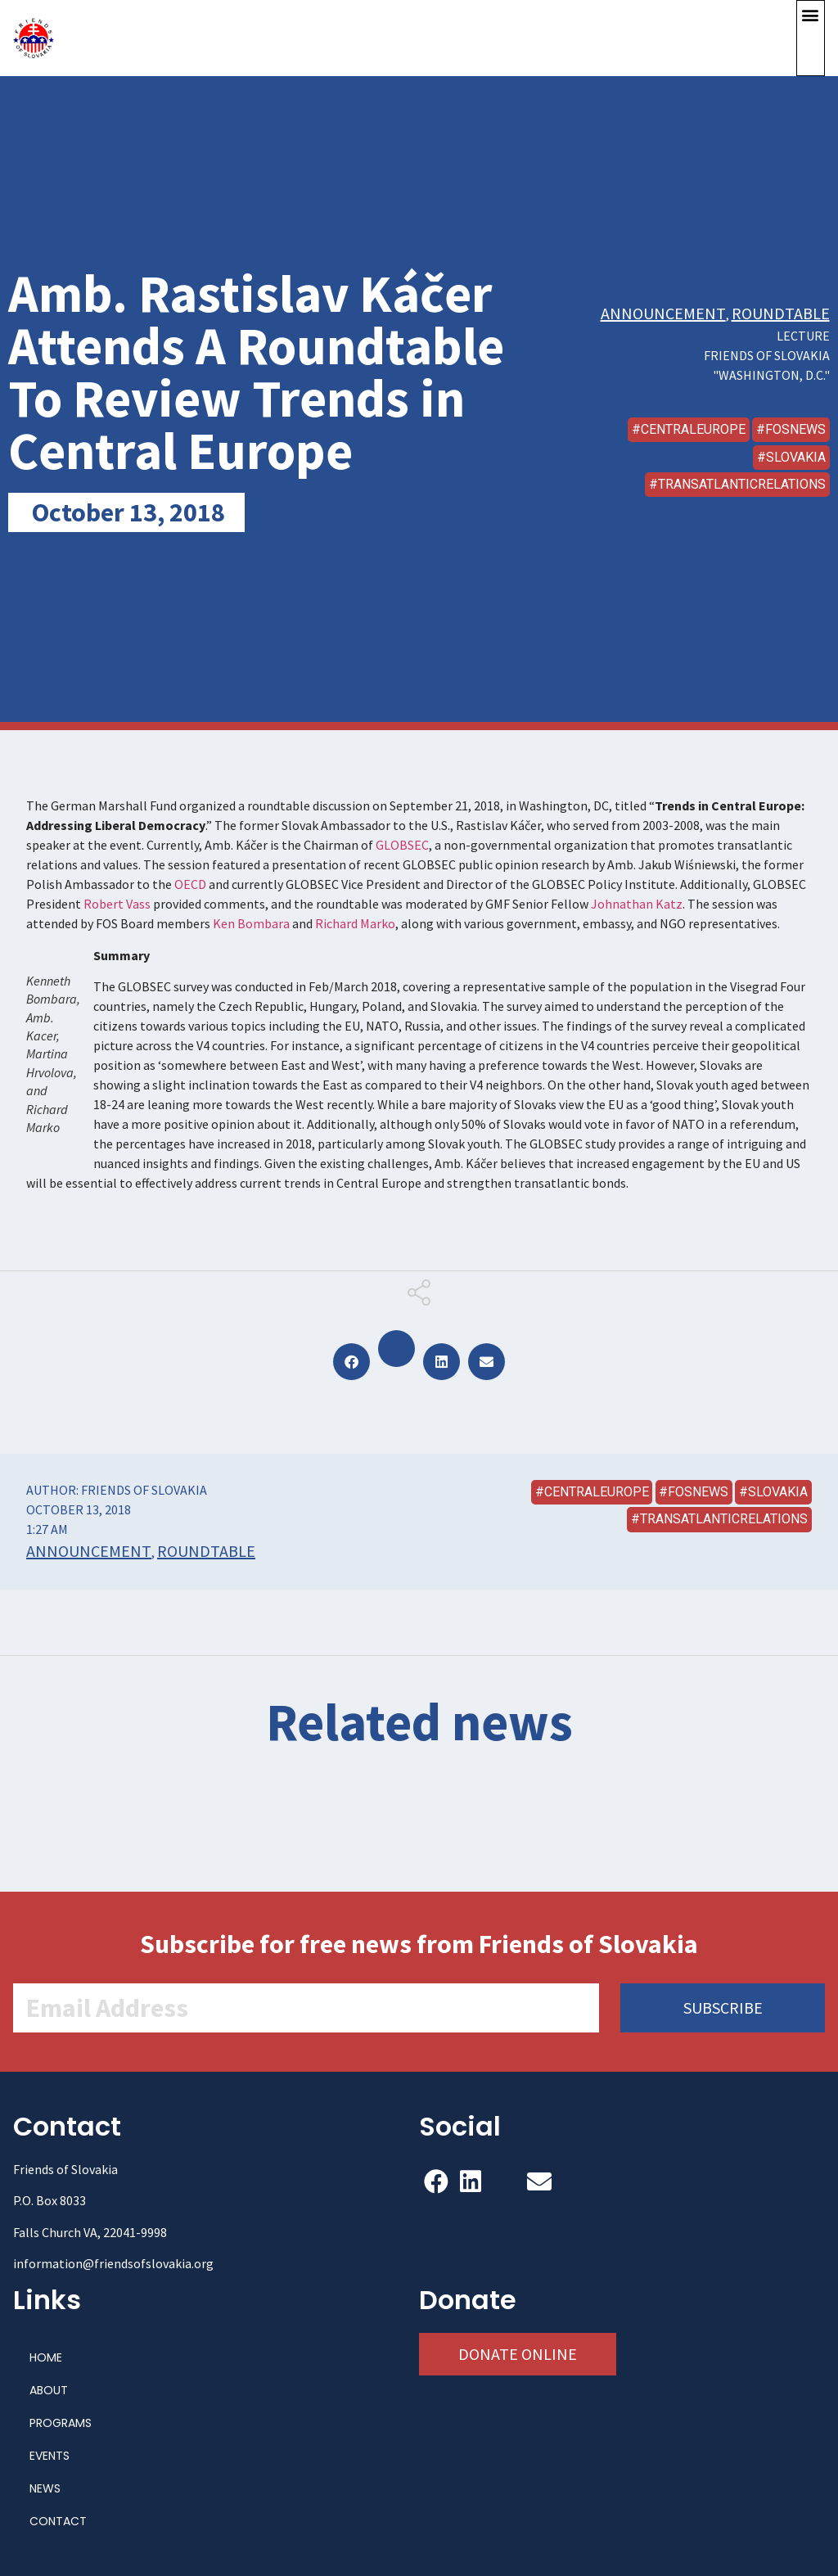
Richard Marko (355, 923)
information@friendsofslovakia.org (113, 2263)
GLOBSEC (402, 845)
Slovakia (796, 457)
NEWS (45, 2488)
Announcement (663, 313)
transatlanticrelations (742, 484)
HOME (45, 2357)
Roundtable (781, 313)
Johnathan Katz (637, 904)
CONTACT (58, 2521)
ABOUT (48, 2390)
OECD (190, 884)
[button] (810, 38)
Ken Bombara (251, 923)
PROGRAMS (60, 2423)
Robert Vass (116, 904)
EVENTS (49, 2455)
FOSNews (795, 429)
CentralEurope (693, 429)
